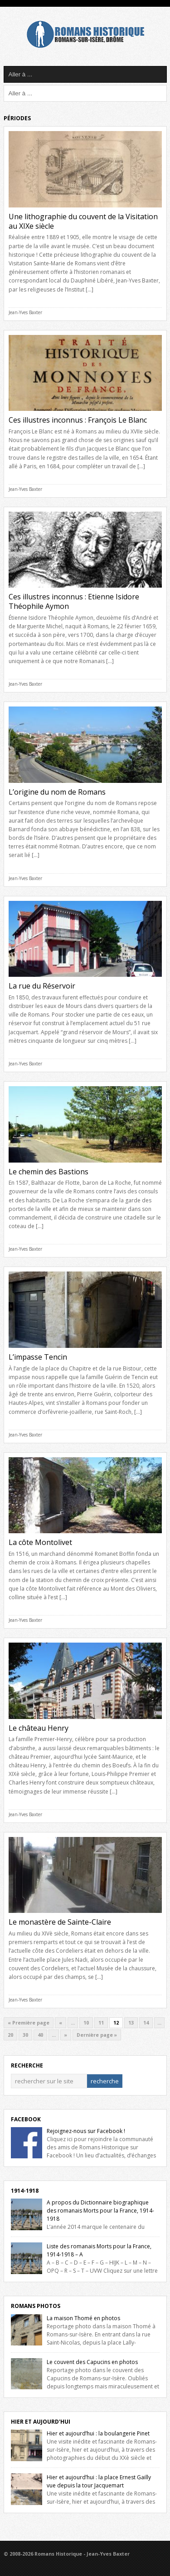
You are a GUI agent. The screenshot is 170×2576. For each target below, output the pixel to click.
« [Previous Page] (60, 2023)
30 (25, 2035)
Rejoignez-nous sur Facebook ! (86, 2131)
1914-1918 (25, 2191)
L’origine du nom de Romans (57, 792)
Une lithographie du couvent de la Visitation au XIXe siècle (83, 221)
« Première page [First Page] (28, 2023)
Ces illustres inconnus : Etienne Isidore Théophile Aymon (74, 601)
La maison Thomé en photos (83, 2318)
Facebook (26, 2119)
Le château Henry (38, 1728)
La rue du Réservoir (42, 986)
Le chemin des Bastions (48, 1172)
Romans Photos (35, 2306)
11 (101, 2023)
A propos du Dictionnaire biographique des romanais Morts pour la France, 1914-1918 (100, 2211)
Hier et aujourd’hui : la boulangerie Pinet (98, 2433)
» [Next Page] (65, 2035)
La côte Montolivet (40, 1542)
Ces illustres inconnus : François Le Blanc (78, 420)
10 (86, 2023)
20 (10, 2035)
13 (131, 2023)
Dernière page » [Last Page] (97, 2035)
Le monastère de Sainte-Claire (60, 1922)
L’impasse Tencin (38, 1357)
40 (40, 2035)
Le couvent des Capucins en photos (92, 2362)
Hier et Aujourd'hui (40, 2421)
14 (146, 2023)
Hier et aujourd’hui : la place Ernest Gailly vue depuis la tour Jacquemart (99, 2481)
